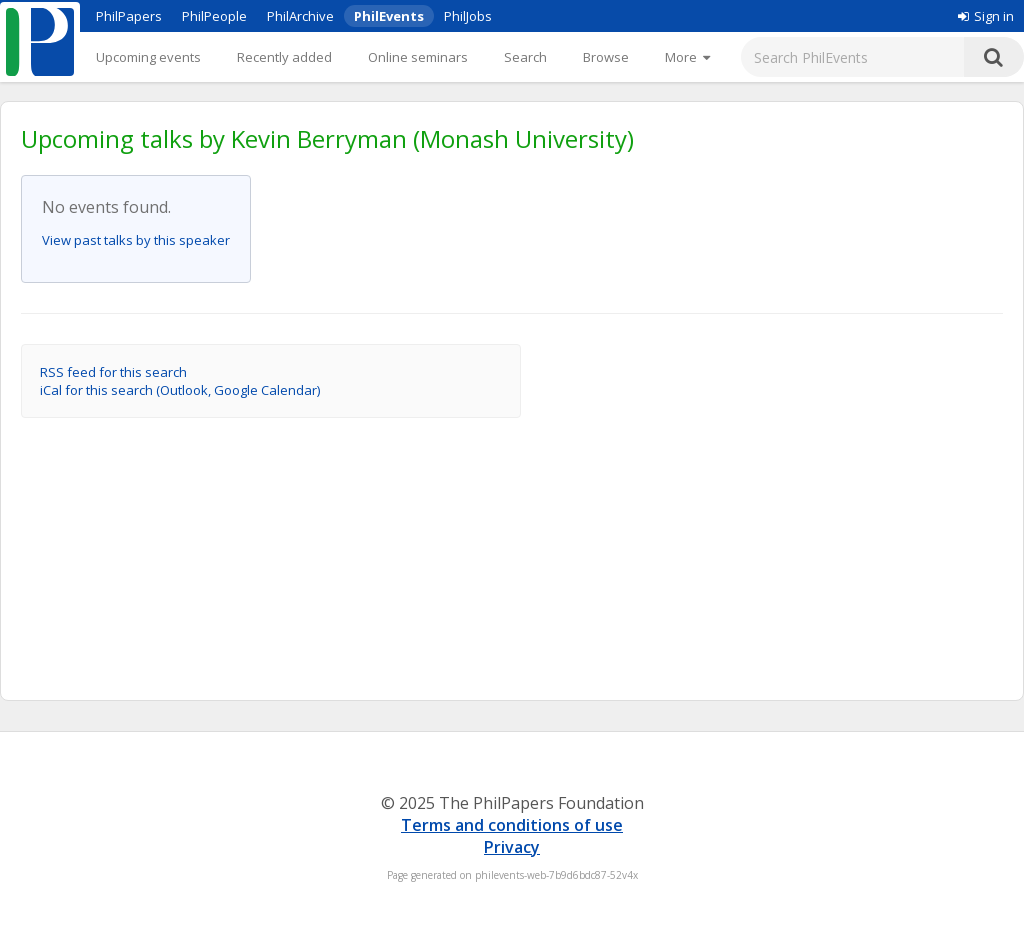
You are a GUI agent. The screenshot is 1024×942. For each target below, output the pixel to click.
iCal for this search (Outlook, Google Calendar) (180, 390)
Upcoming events (148, 57)
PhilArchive (300, 16)
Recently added (284, 57)
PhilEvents (389, 16)
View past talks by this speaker (136, 240)
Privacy (512, 847)
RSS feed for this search (113, 372)
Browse (606, 57)
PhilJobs (468, 16)
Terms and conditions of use (512, 825)
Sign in (986, 16)
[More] (687, 57)
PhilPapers (129, 16)
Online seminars (418, 57)
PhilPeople (214, 16)
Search (525, 57)
